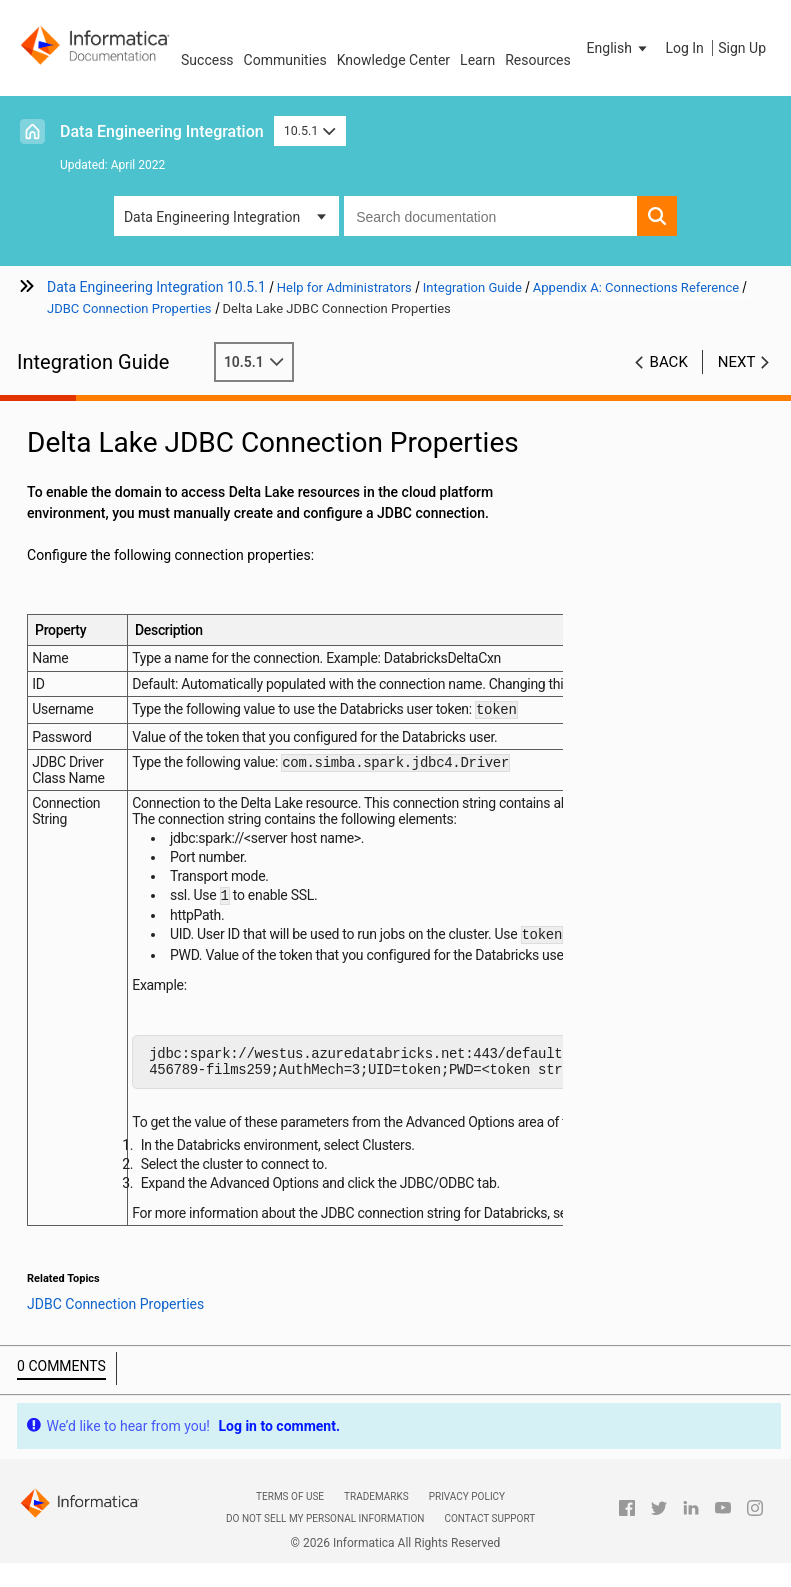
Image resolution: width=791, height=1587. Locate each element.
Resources (538, 60)
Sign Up (742, 48)
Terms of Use (290, 1511)
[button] (619, 48)
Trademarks (376, 1511)
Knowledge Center (393, 60)
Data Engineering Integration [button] (212, 217)
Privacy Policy (467, 1511)
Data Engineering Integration (162, 131)
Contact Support (489, 1533)
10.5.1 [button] (310, 130)
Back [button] (669, 362)
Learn (477, 60)
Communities (285, 60)
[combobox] (490, 216)
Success (207, 60)
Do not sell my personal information (325, 1533)
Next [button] (737, 362)
